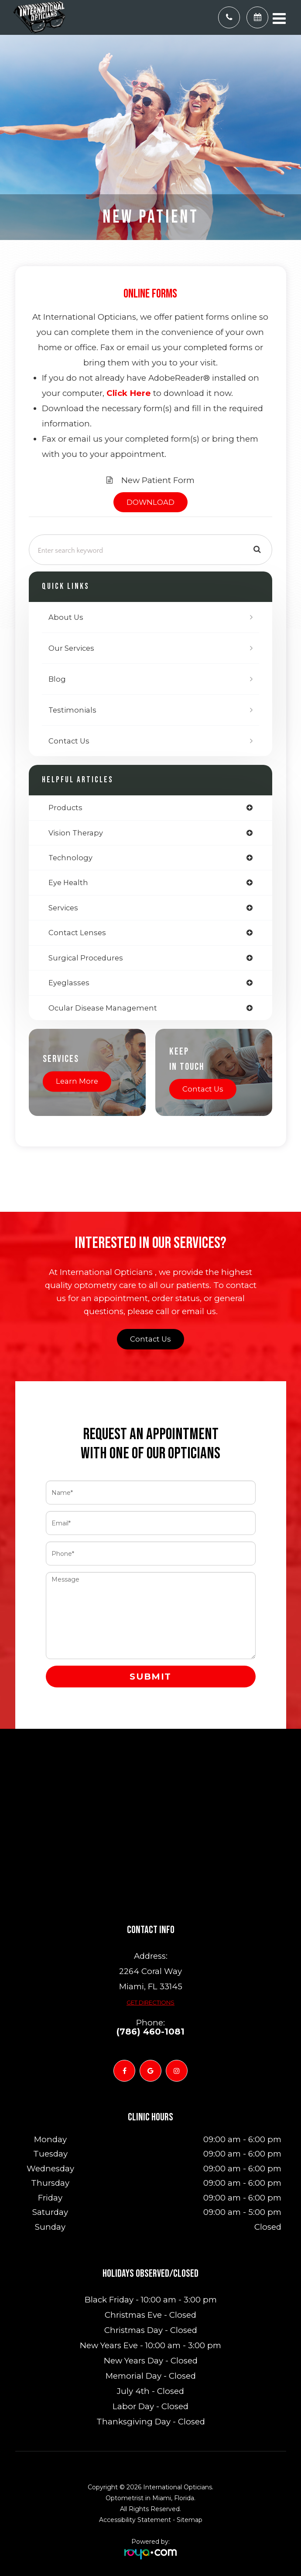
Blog (57, 679)
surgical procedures (85, 957)
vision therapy (75, 832)
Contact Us (68, 741)
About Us (65, 617)
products (65, 807)
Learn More (77, 1081)
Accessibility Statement (135, 2520)
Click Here (128, 393)
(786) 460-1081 (150, 2031)
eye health (68, 882)
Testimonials (72, 710)
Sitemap (189, 2520)
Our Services (71, 648)
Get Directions (150, 2002)
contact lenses (77, 932)
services (63, 907)
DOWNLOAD (150, 502)
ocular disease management (102, 1007)
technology (70, 857)
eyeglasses (68, 982)
